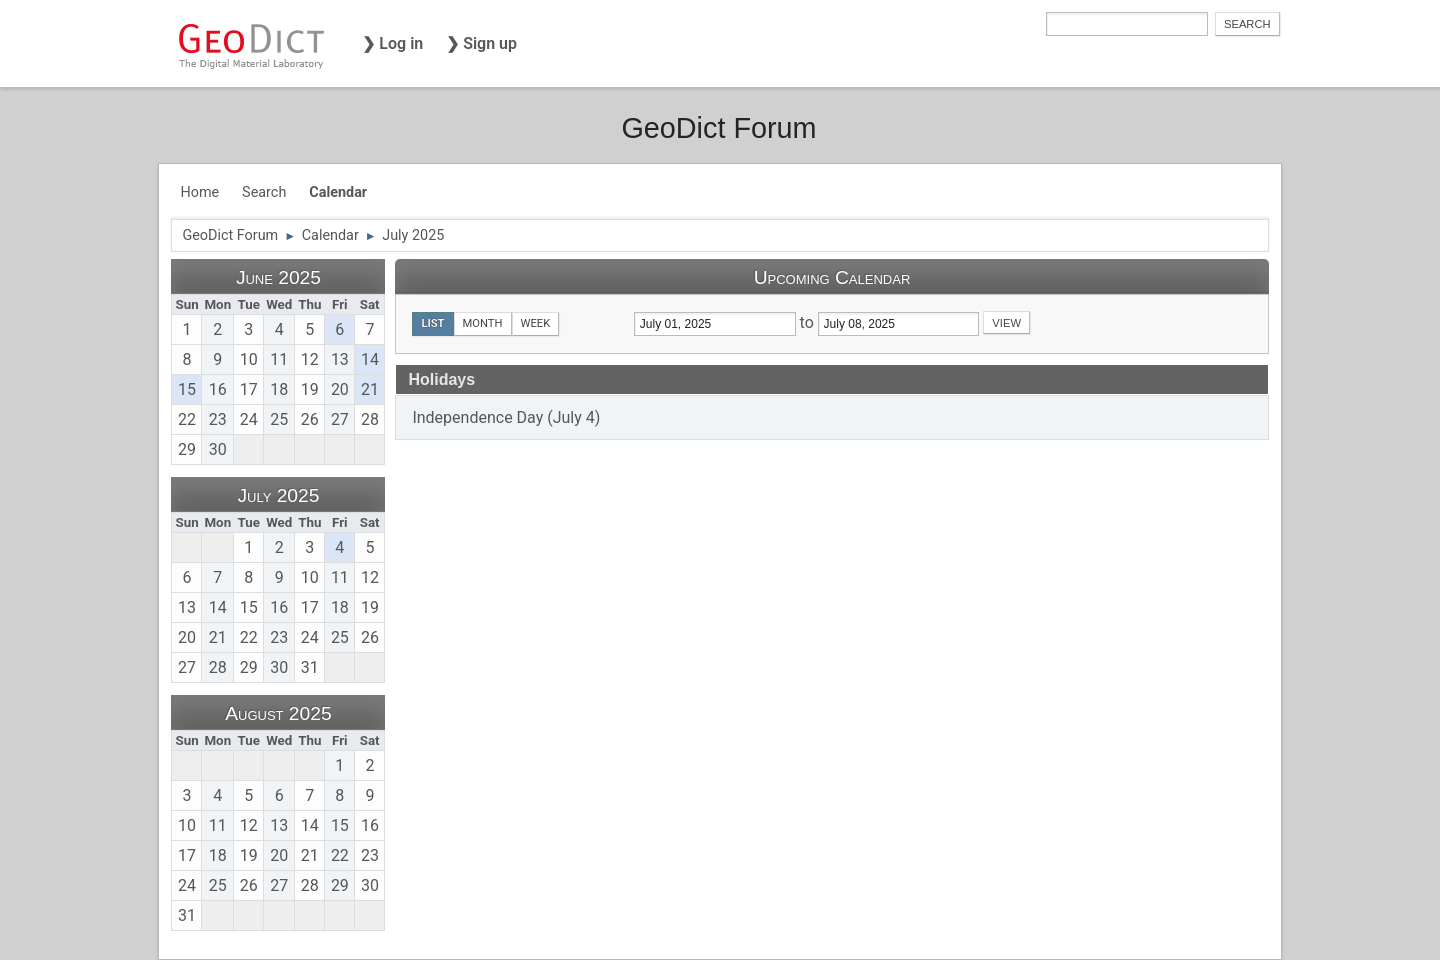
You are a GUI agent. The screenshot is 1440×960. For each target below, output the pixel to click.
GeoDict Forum (718, 128)
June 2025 (278, 277)
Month (483, 323)
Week (536, 323)
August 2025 (278, 713)
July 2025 (278, 495)
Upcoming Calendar (832, 277)
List (432, 323)
